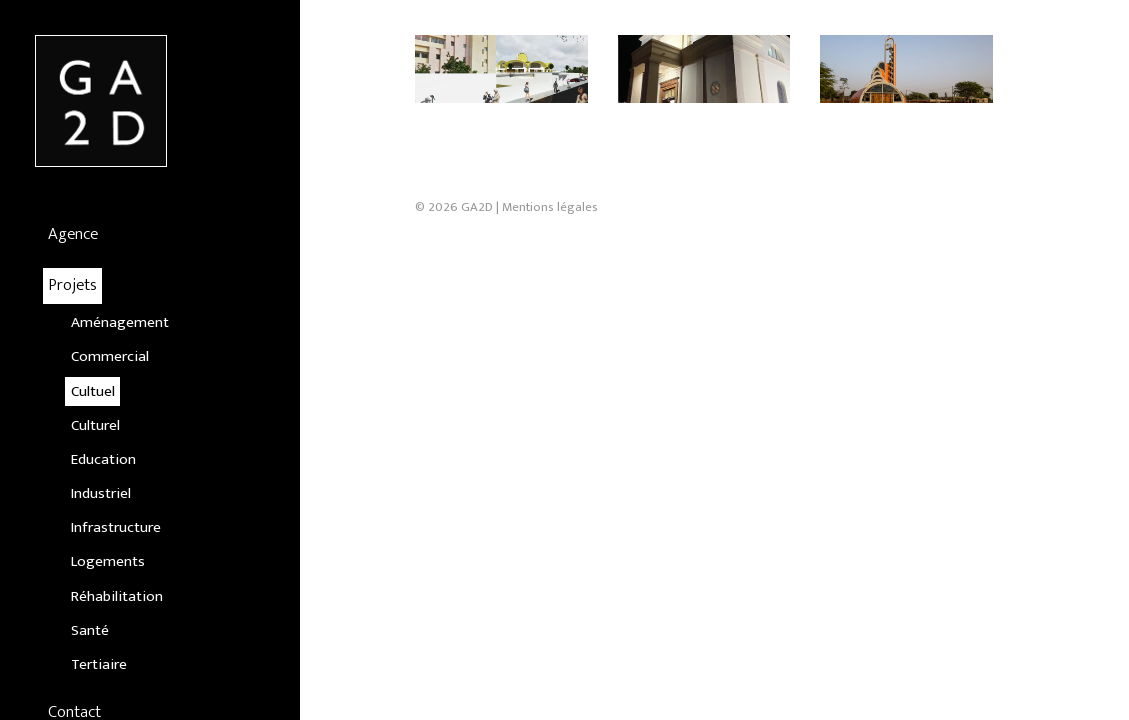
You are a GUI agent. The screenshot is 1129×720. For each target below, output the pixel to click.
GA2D (477, 311)
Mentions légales (550, 311)
